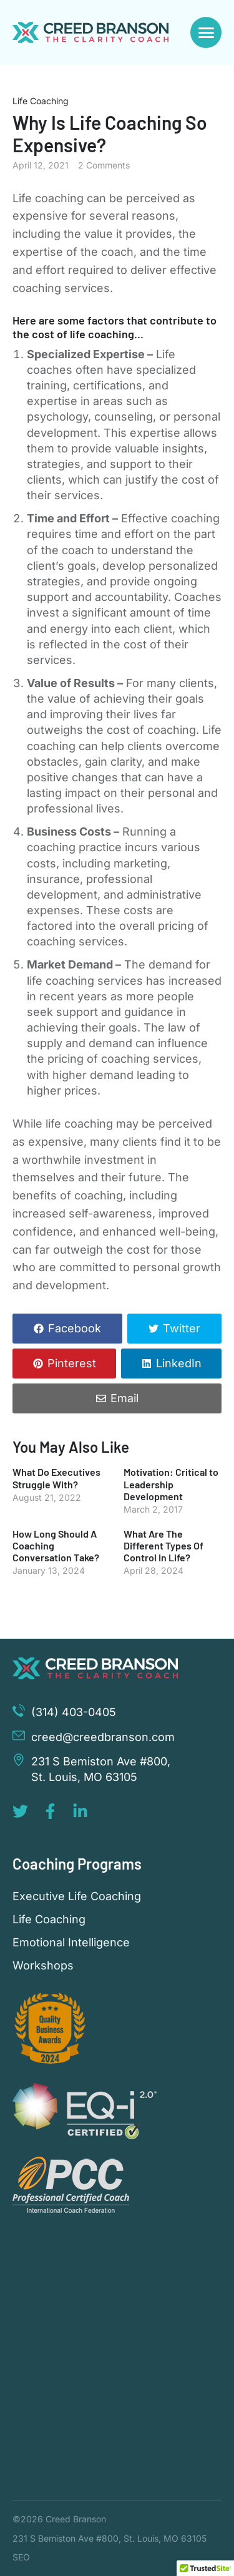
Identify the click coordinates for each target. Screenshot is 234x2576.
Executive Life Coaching (76, 1896)
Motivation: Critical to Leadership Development (171, 1483)
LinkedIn (179, 1363)
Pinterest (71, 1363)
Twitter (181, 1328)
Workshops (43, 1965)
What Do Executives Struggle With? (56, 1478)
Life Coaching (40, 100)
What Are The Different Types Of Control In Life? (163, 1545)
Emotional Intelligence (71, 1942)
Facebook (74, 1328)
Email (124, 1398)
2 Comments (104, 165)
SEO (21, 2557)
